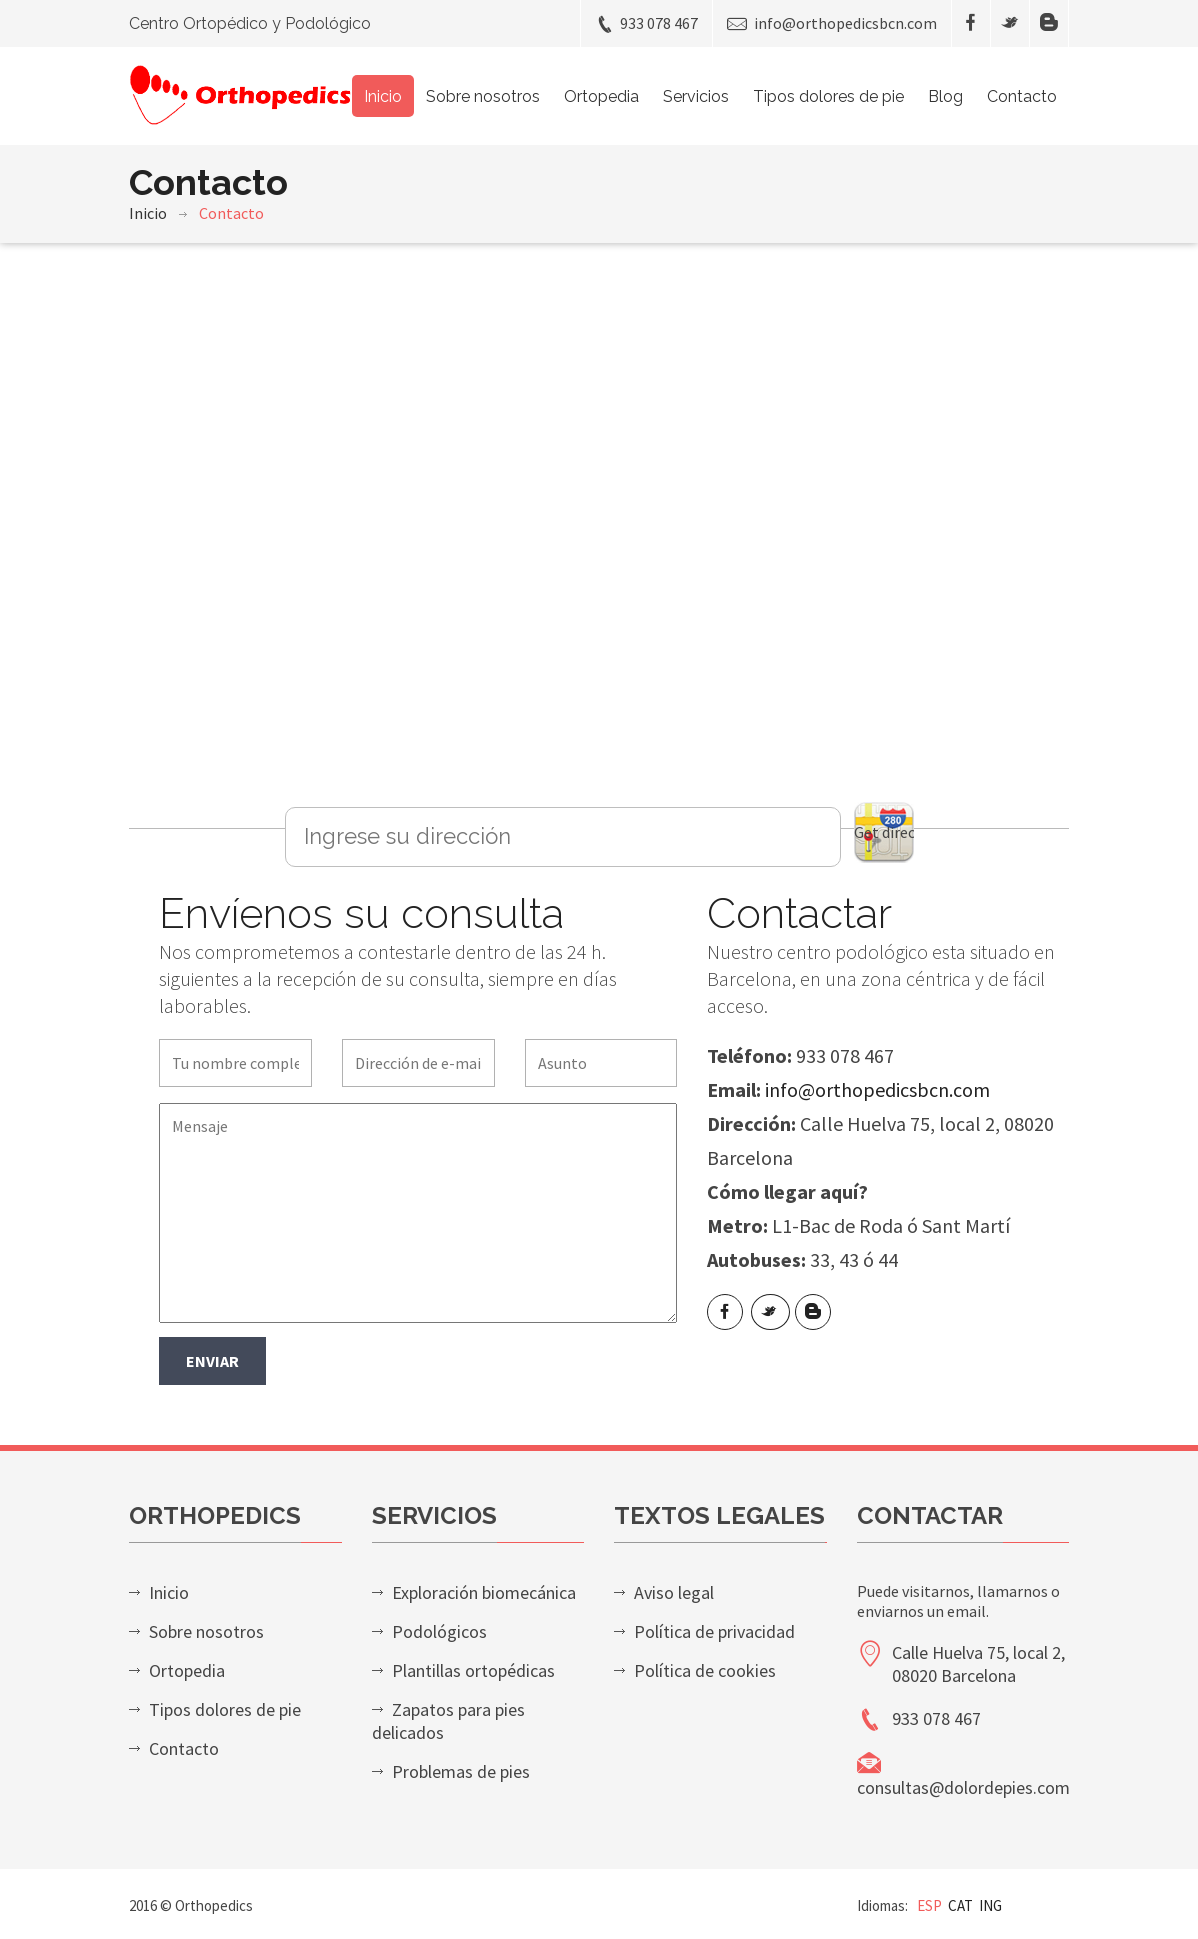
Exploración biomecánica (484, 1592)
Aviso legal (674, 1592)
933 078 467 (646, 23)
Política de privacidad (714, 1631)
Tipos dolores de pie (828, 96)
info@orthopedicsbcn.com (832, 23)
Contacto (1022, 96)
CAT (960, 1905)
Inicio (383, 96)
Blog (945, 96)
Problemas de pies (461, 1771)
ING (990, 1905)
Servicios (696, 96)
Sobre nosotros (483, 96)
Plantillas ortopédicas (473, 1670)
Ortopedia (601, 96)
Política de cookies (705, 1670)
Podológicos (439, 1631)
